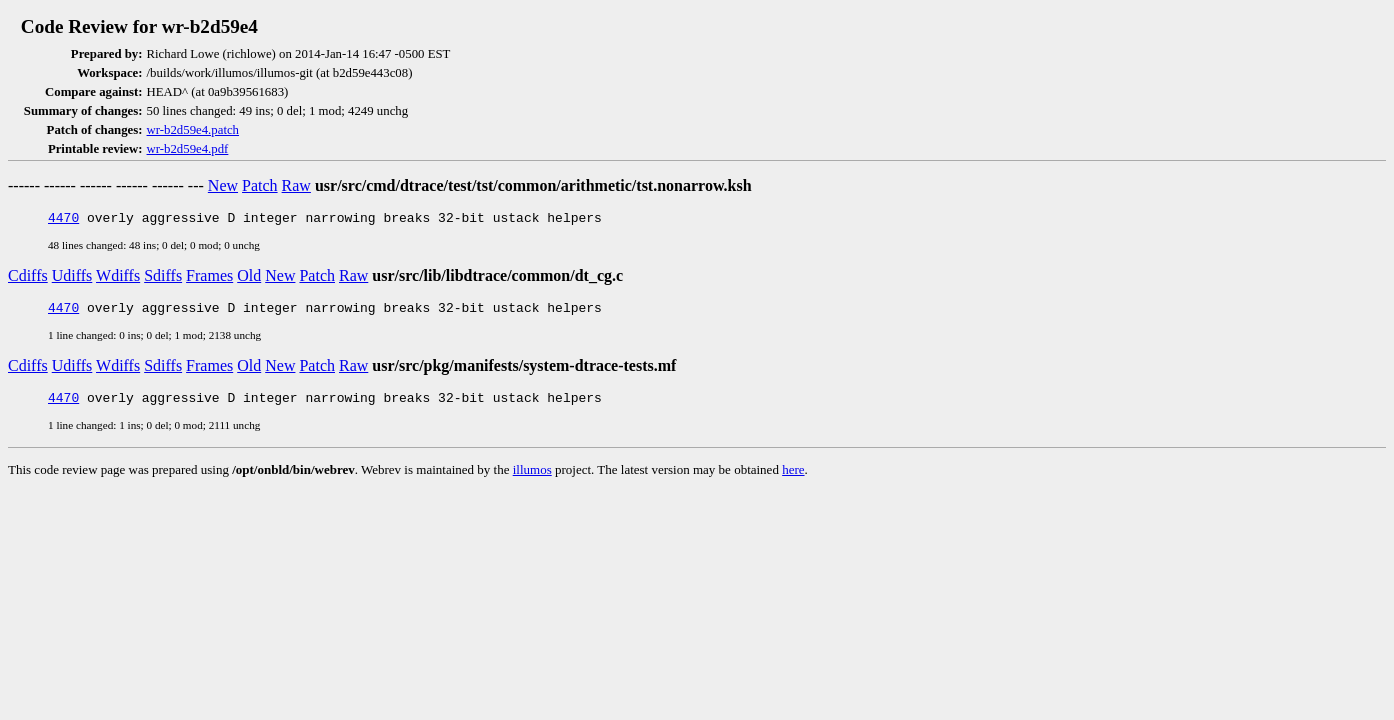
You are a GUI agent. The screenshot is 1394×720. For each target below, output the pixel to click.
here (793, 478)
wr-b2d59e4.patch (193, 130)
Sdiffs (163, 278)
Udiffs (72, 278)
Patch (260, 185)
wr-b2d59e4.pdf (188, 149)
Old (249, 278)
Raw (296, 185)
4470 (63, 220)
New (223, 185)
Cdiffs (28, 278)
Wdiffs (118, 278)
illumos (532, 478)
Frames (209, 278)
